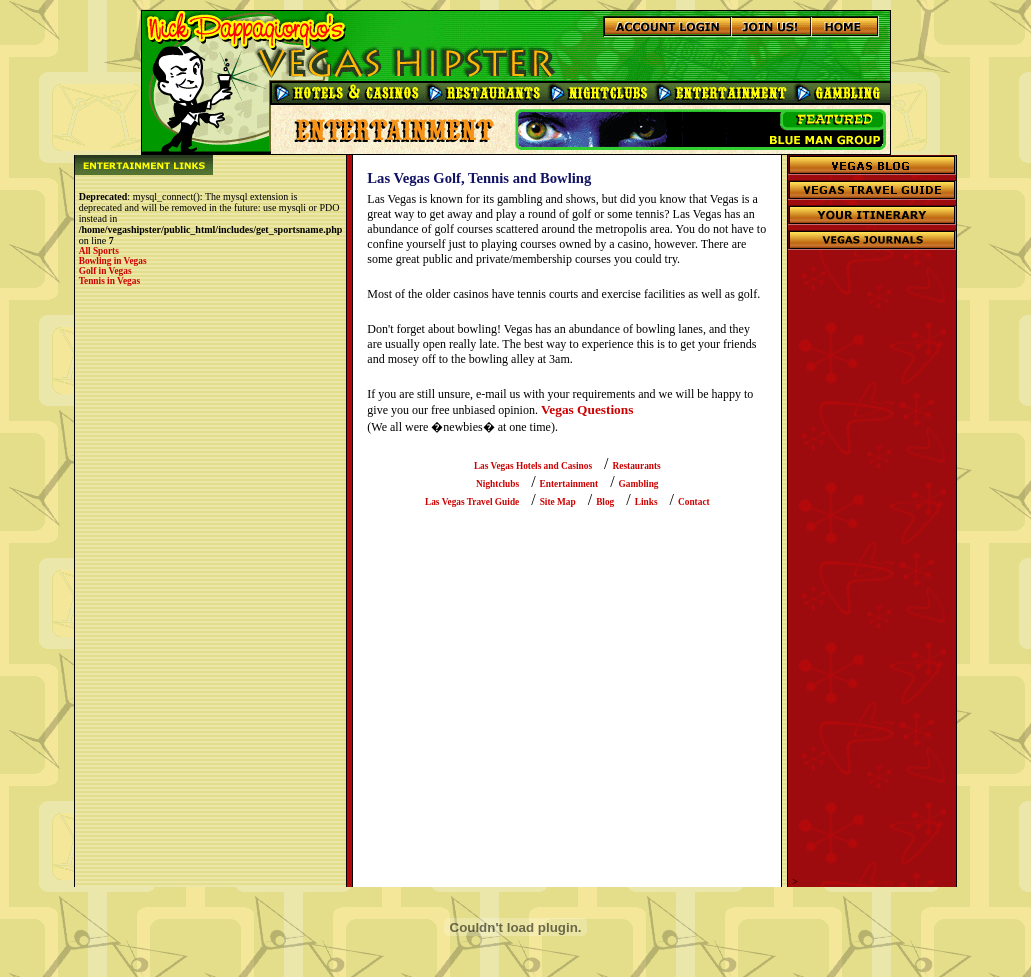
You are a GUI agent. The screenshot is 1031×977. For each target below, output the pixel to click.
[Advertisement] (872, 576)
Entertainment (569, 484)
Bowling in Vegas (113, 261)
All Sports (99, 251)
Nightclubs (497, 484)
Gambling (639, 484)
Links (646, 502)
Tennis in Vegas (109, 281)
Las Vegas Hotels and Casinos (533, 466)
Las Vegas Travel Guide (472, 502)
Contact (694, 502)
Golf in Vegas (105, 271)
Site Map (558, 502)
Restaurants (637, 466)
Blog (605, 502)
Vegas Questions (587, 409)
